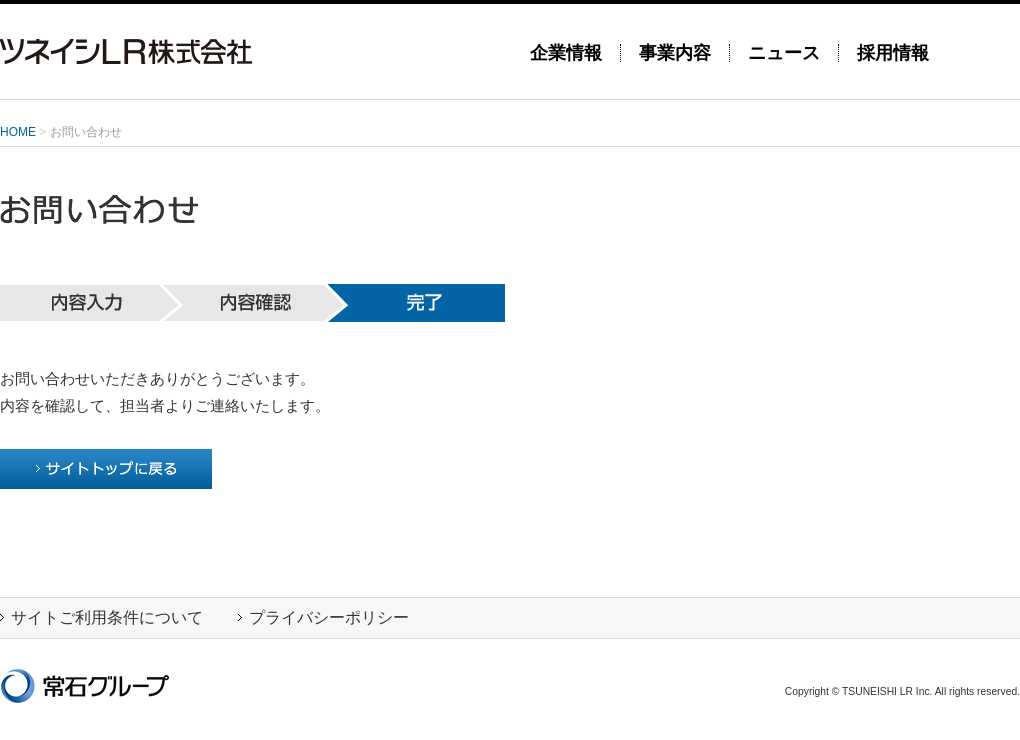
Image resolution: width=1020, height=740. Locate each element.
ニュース (784, 53)
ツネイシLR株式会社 (250, 51)
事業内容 (675, 53)
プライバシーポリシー (323, 617)
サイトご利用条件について (101, 617)
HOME (18, 132)
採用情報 (893, 53)
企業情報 (566, 53)
